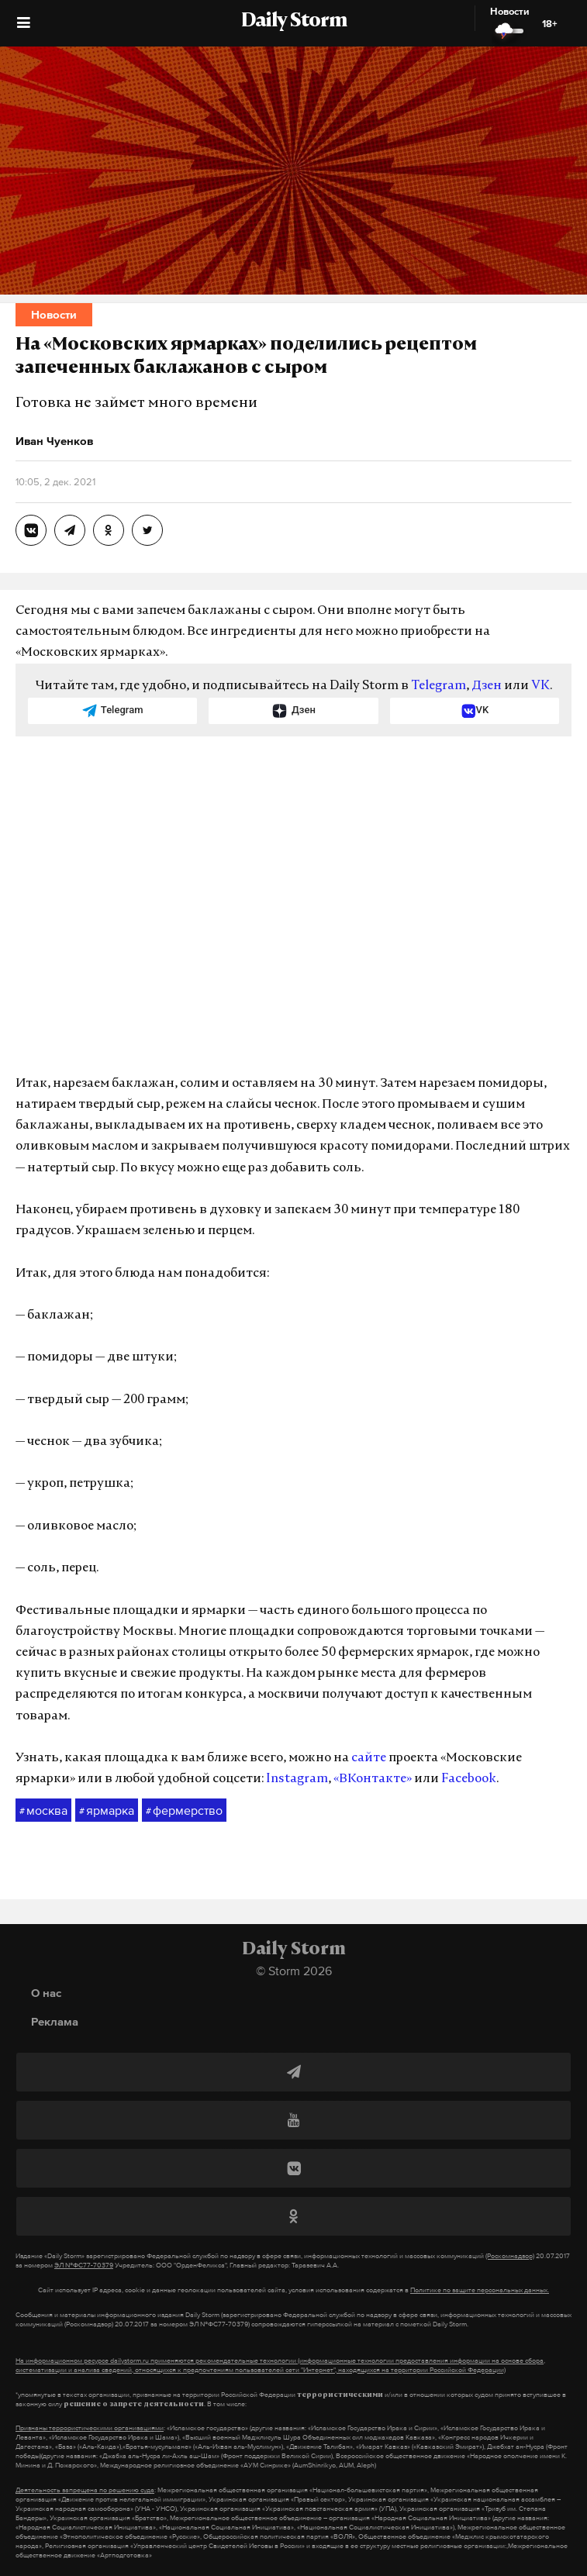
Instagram (297, 1779)
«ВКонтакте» (372, 1779)
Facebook (468, 1779)
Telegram (438, 686)
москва (43, 1811)
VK (540, 686)
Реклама (54, 2021)
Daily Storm (294, 21)
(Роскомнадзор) (509, 2256)
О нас (46, 1992)
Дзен (486, 686)
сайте (368, 1758)
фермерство (184, 1811)
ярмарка (106, 1811)
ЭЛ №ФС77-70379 (83, 2265)
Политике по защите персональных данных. (479, 2290)
